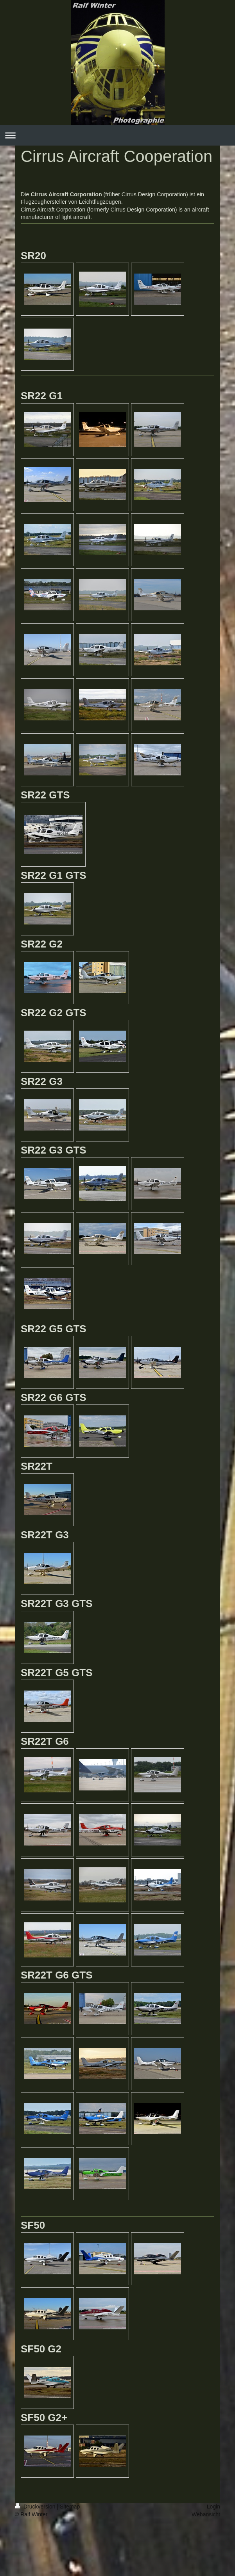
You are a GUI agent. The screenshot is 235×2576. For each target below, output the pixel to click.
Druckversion (36, 2506)
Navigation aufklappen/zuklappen (117, 135)
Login (213, 2506)
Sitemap (70, 2506)
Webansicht (206, 2514)
